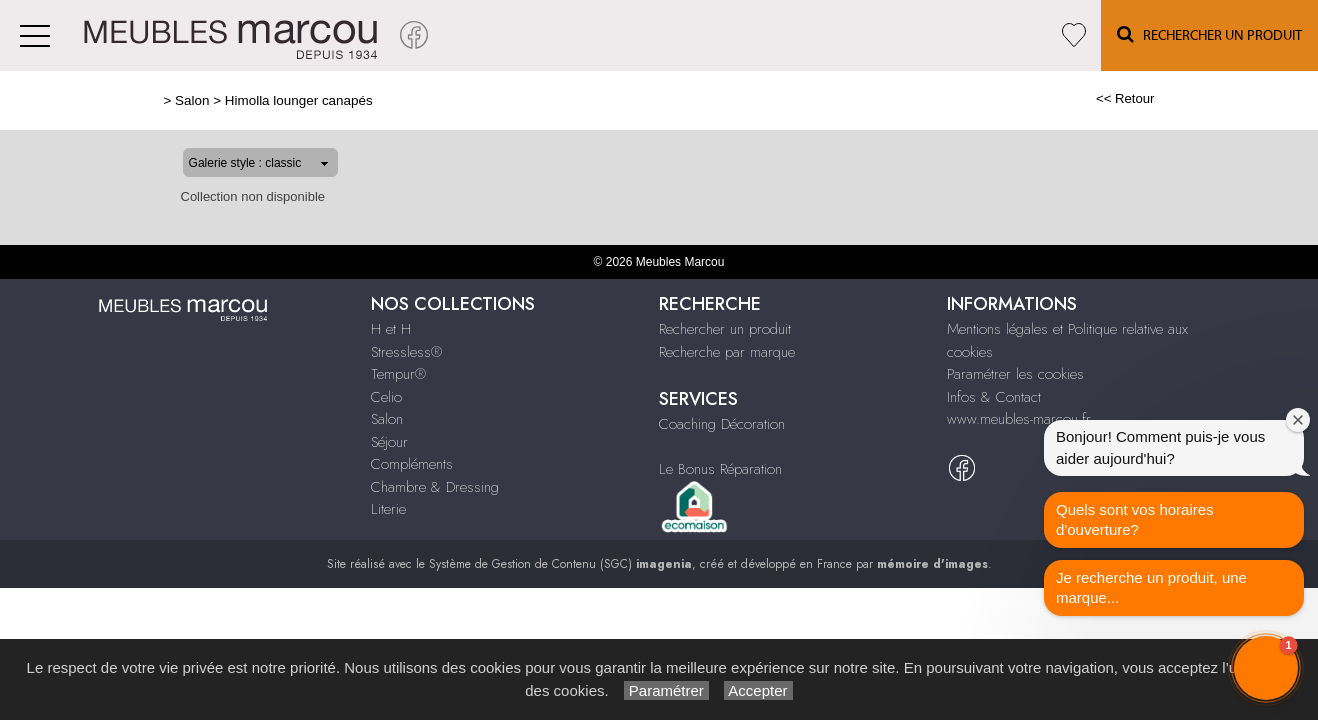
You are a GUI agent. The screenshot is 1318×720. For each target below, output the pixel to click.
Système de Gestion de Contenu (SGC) (560, 564)
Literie (388, 509)
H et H (391, 329)
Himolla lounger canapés (234, 100)
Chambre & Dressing (435, 487)
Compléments (412, 464)
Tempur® (398, 374)
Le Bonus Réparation (720, 469)
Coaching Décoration (722, 424)
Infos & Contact (994, 397)
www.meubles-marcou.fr (1019, 419)
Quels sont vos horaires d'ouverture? (1135, 519)
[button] (1266, 668)
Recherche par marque (727, 352)
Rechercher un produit (725, 329)
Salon (128, 100)
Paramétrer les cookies (1015, 374)
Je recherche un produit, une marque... (1151, 587)
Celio (386, 397)
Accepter (758, 690)
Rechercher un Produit (1209, 34)
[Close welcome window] (1298, 420)
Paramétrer (666, 690)
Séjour (389, 442)
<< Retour (1189, 98)
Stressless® (406, 352)
